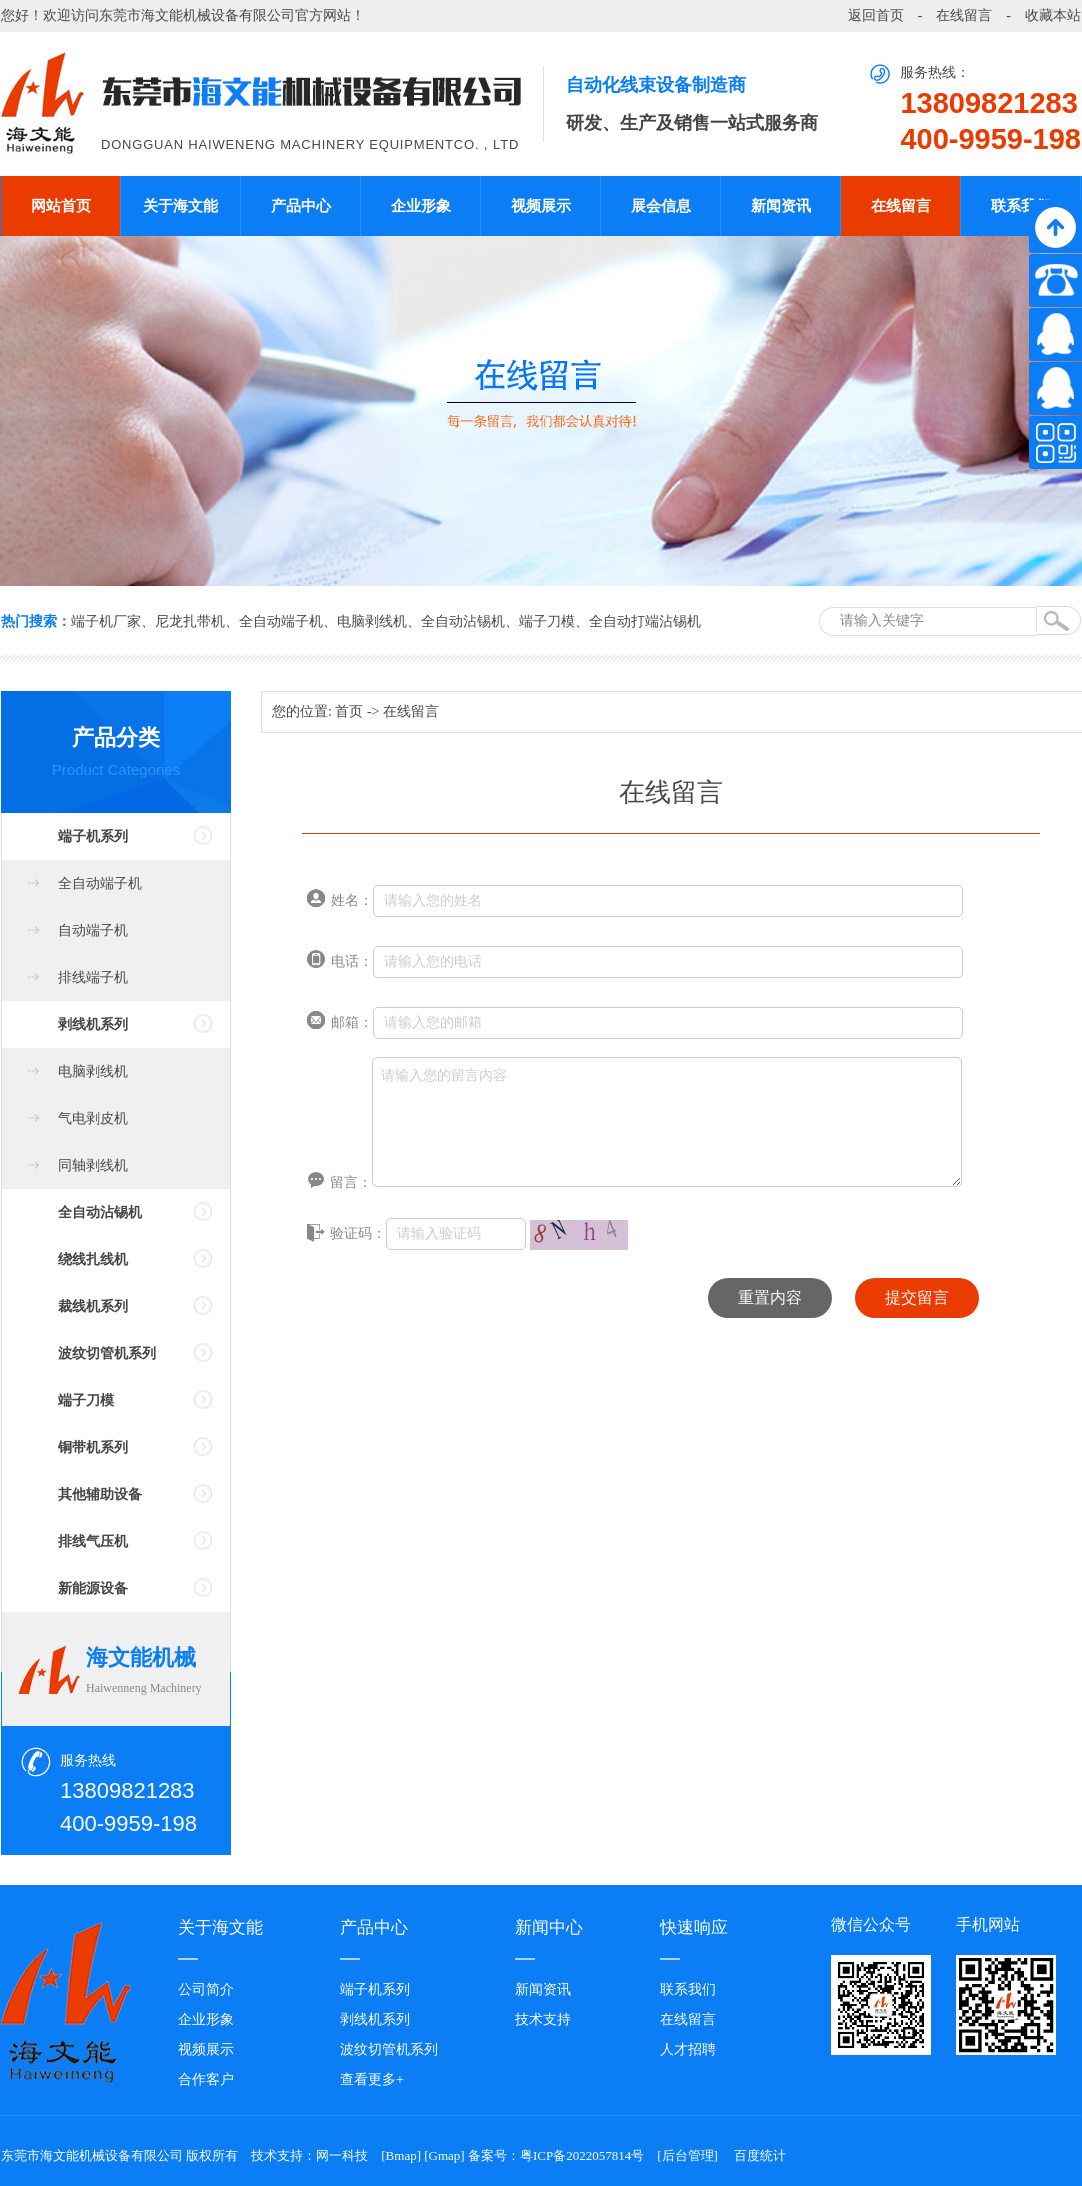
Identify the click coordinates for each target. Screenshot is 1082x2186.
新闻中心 (549, 1927)
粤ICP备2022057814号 (582, 2155)
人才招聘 (688, 2049)
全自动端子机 (281, 621)
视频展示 (541, 206)
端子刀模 (547, 621)
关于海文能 (180, 206)
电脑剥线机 (372, 621)
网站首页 (61, 206)
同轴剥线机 (93, 1165)
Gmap (445, 2155)
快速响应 (694, 1927)
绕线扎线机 (93, 1259)
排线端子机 (93, 977)
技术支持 (543, 2019)
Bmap (401, 2155)
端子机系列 (93, 836)
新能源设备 (93, 1588)
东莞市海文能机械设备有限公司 (197, 15)
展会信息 (661, 206)
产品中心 (301, 206)
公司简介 (206, 1989)
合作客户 (206, 2079)
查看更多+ (372, 2079)
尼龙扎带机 (190, 621)
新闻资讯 (781, 206)
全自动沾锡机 (463, 621)
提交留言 (917, 1297)
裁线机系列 (93, 1306)
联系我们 (1021, 206)
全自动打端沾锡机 (645, 621)
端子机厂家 (106, 621)
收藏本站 (1053, 15)
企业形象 (421, 206)
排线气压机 (93, 1541)
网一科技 (342, 2155)
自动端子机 (93, 930)
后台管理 (688, 2155)
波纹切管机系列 (107, 1353)
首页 (349, 711)
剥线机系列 (93, 1024)
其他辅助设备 (100, 1494)
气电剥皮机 (93, 1118)
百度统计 (760, 2155)
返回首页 (876, 15)
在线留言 (964, 15)
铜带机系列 (93, 1447)
